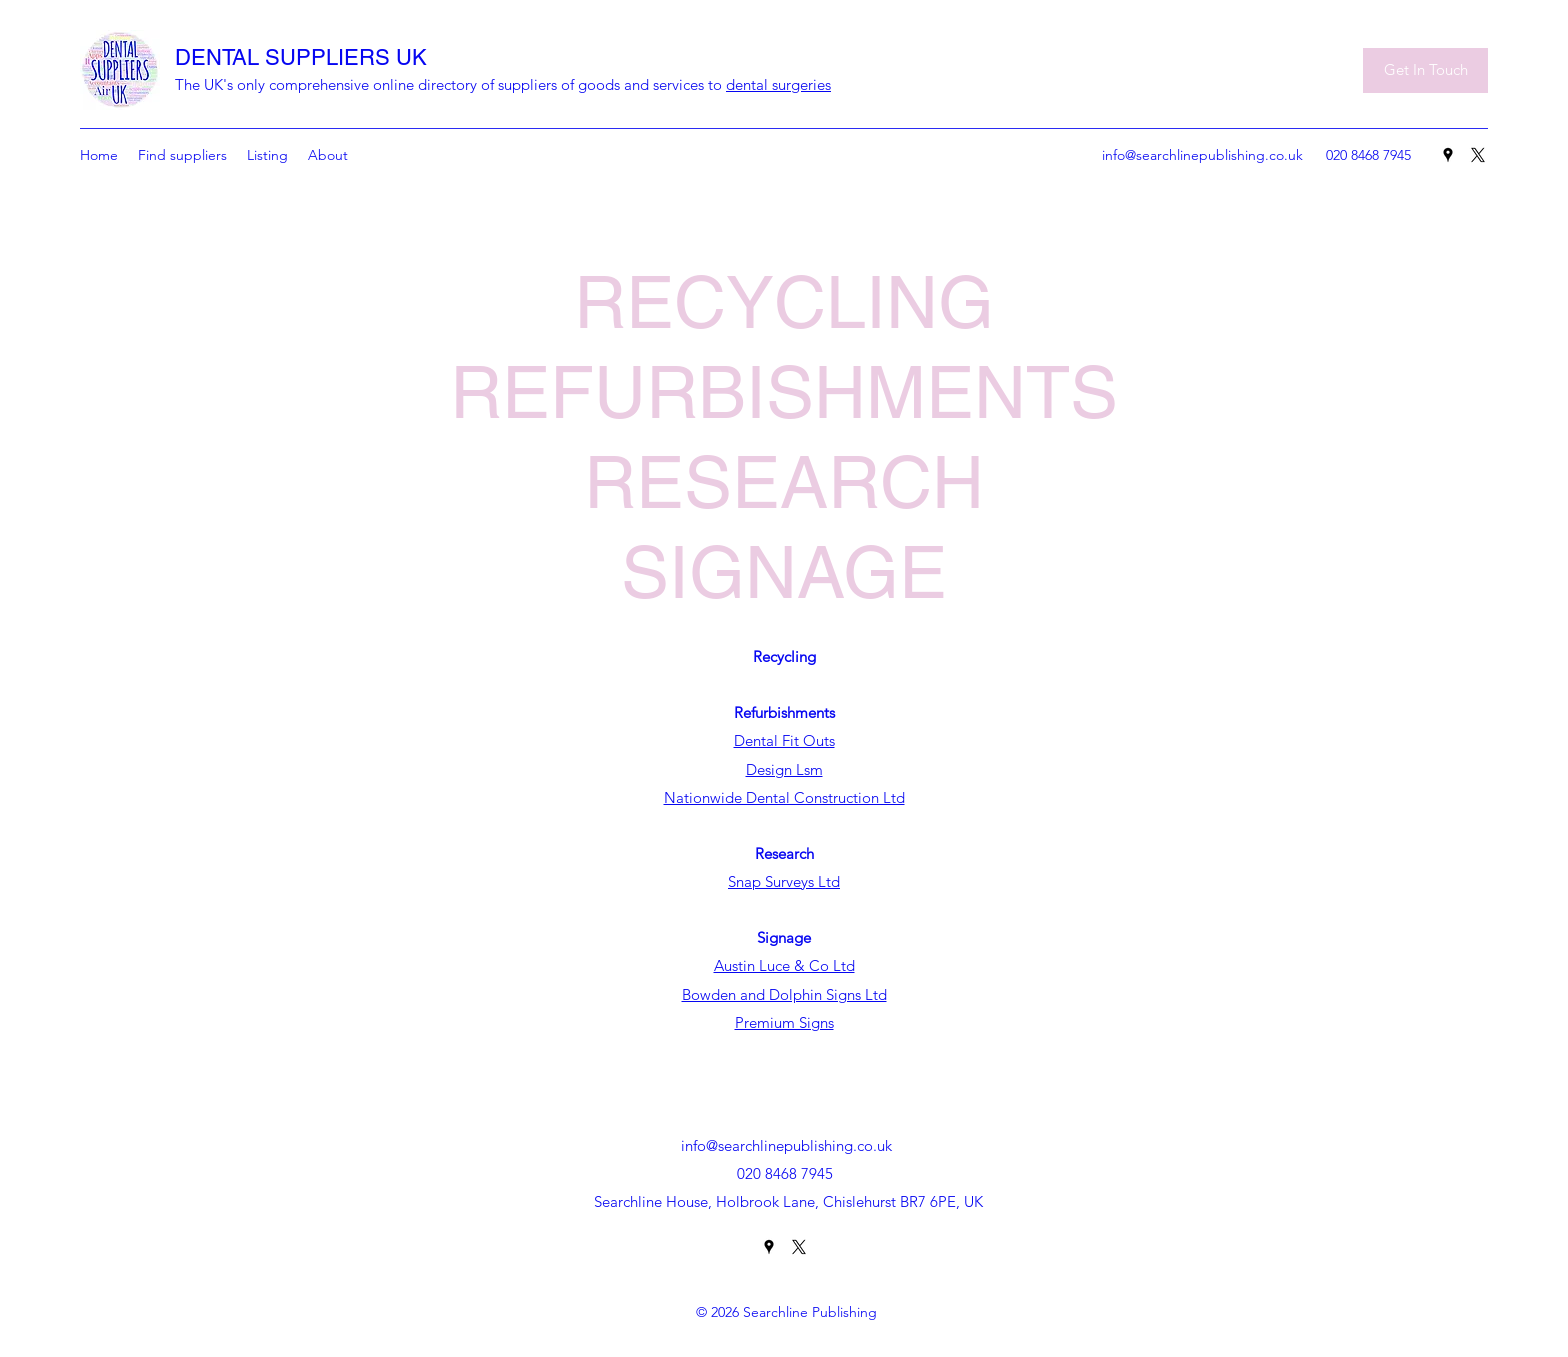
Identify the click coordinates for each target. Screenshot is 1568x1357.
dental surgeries (778, 84)
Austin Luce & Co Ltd (784, 965)
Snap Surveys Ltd (784, 881)
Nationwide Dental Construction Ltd (784, 797)
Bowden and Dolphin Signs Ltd (784, 994)
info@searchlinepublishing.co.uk (1202, 155)
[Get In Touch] (1425, 70)
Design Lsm (784, 769)
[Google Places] (1448, 155)
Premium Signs (784, 1022)
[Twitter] (1478, 155)
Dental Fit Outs (784, 740)
